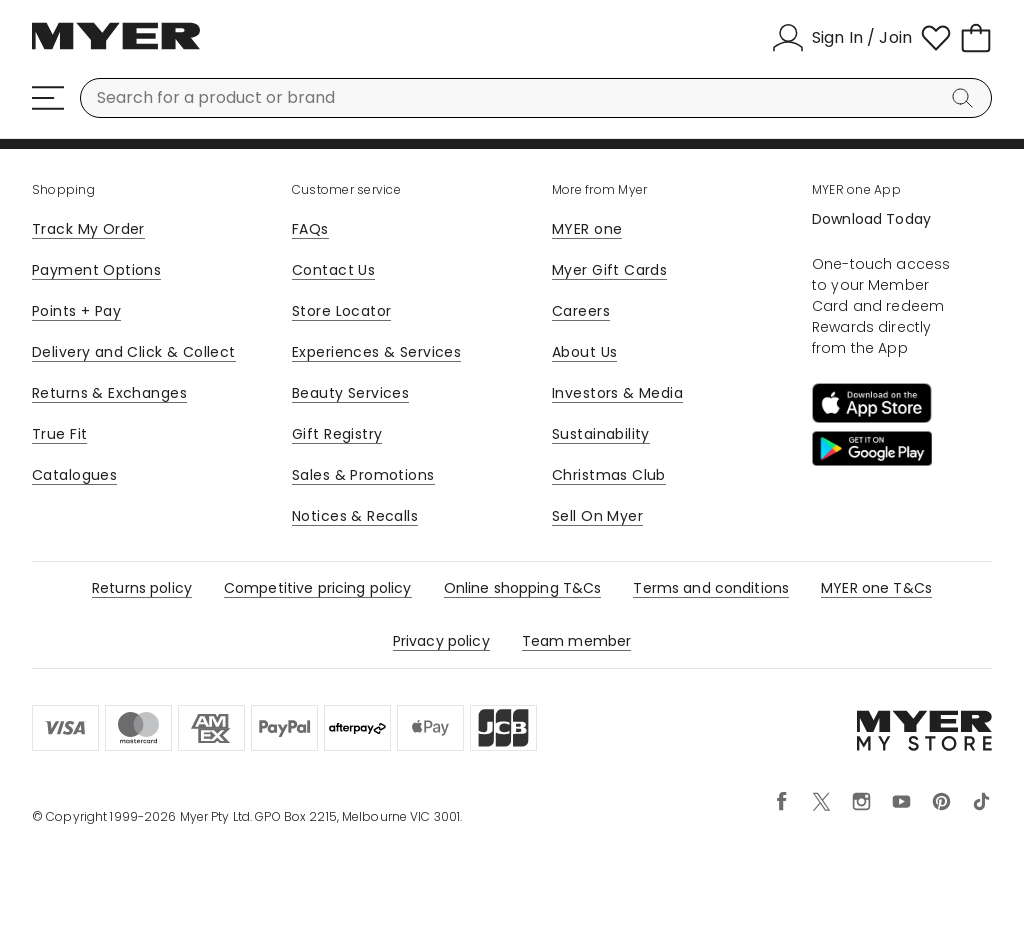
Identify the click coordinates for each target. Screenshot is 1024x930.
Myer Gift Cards (609, 270)
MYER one (587, 229)
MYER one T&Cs (876, 588)
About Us (584, 352)
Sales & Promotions (363, 475)
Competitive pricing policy (318, 588)
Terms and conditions (711, 588)
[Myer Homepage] (116, 47)
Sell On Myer (597, 516)
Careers (581, 311)
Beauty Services (350, 393)
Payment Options (96, 270)
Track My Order (88, 229)
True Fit (59, 434)
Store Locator (341, 311)
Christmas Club (609, 475)
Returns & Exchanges (109, 393)
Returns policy (142, 588)
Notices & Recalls (355, 516)
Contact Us (333, 270)
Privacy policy (441, 641)
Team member (577, 641)
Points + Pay (76, 311)
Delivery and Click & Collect (134, 352)
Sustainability (601, 434)
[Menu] (48, 98)
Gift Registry (337, 434)
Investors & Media (617, 393)
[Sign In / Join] (842, 38)
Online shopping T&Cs (523, 588)
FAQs (310, 229)
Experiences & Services (376, 352)
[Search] (966, 98)
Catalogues (74, 475)
